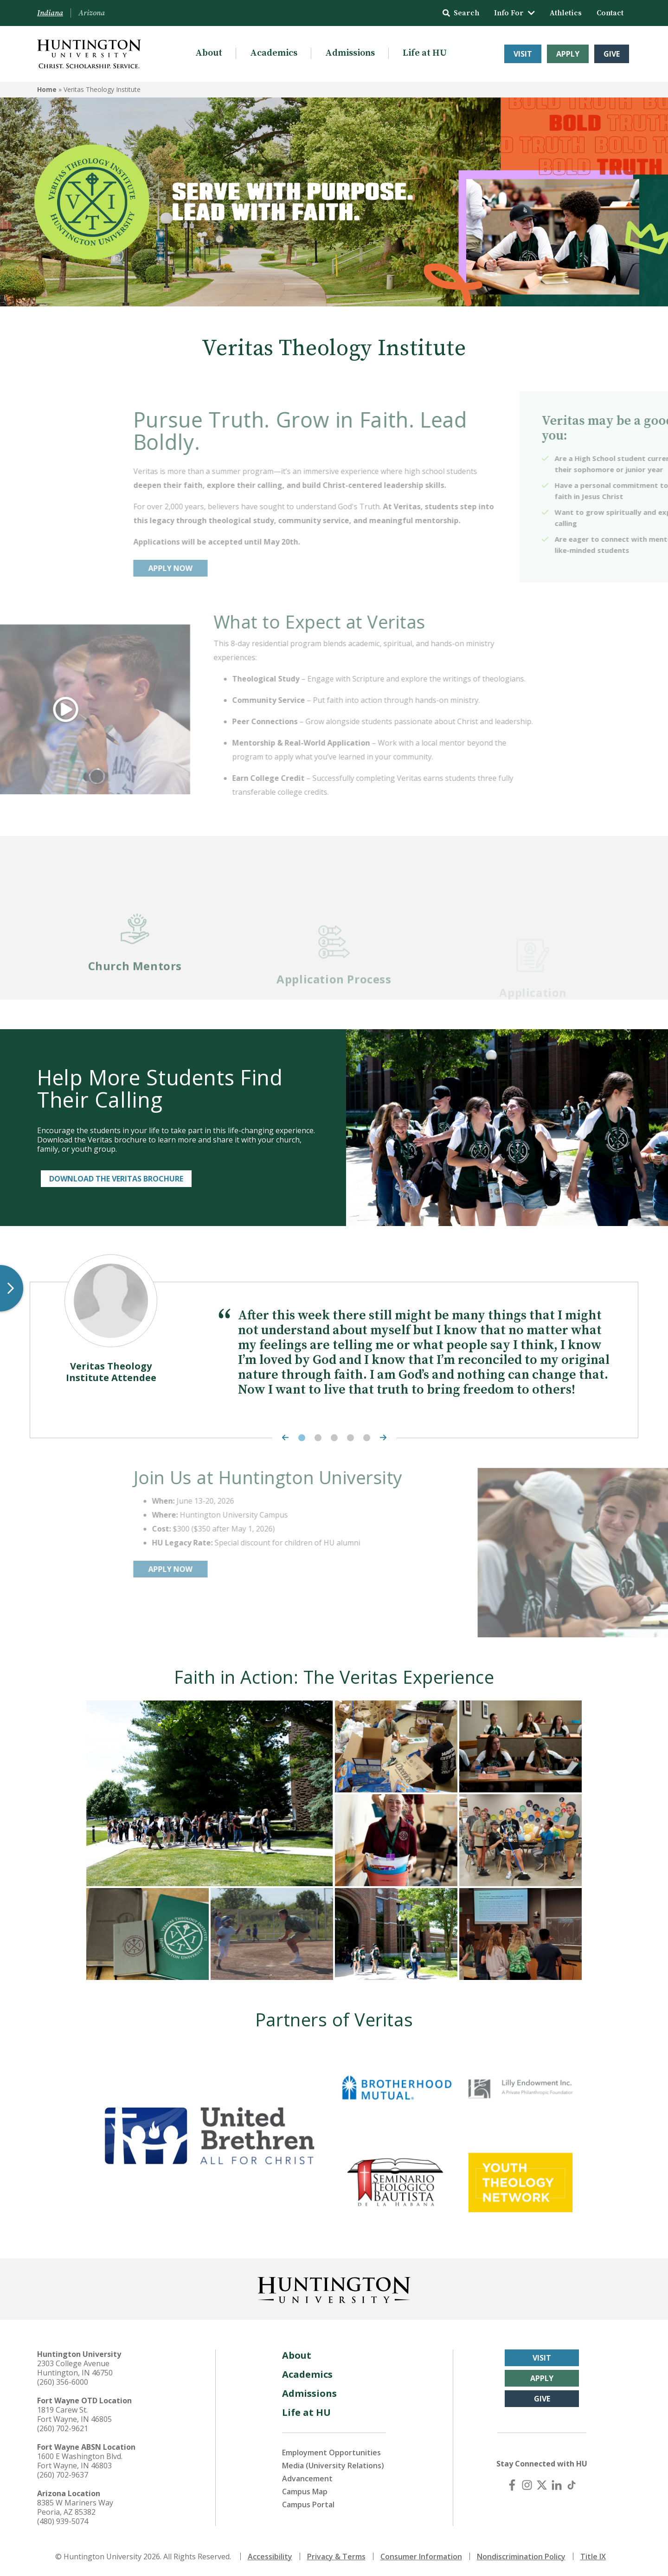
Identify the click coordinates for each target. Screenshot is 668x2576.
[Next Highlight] (385, 1437)
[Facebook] (512, 2485)
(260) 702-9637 (62, 2475)
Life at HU (425, 53)
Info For (514, 13)
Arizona (91, 13)
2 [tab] (318, 1437)
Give (612, 54)
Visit (523, 54)
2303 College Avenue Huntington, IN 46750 (75, 2368)
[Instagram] (527, 2485)
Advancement (307, 2478)
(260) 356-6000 (62, 2382)
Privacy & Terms (336, 2556)
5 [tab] (366, 1437)
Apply (567, 54)
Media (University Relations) (333, 2465)
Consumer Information (421, 2556)
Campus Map (305, 2491)
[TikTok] (571, 2485)
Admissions (350, 53)
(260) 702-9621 (62, 2428)
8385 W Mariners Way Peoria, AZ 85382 (75, 2507)
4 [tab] (350, 1437)
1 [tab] (301, 1437)
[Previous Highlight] (283, 1437)
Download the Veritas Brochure (116, 1179)
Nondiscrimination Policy (521, 2556)
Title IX (593, 2556)
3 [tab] (334, 1437)
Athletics (566, 13)
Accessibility (270, 2556)
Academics (273, 53)
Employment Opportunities (331, 2452)
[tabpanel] (334, 1348)
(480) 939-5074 (62, 2521)
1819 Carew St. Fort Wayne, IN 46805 (74, 2414)
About (208, 53)
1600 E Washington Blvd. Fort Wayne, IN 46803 (79, 2461)
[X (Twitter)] (541, 2485)
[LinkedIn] (556, 2485)
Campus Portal (308, 2504)
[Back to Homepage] (334, 2288)
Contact (610, 13)
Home (47, 89)
